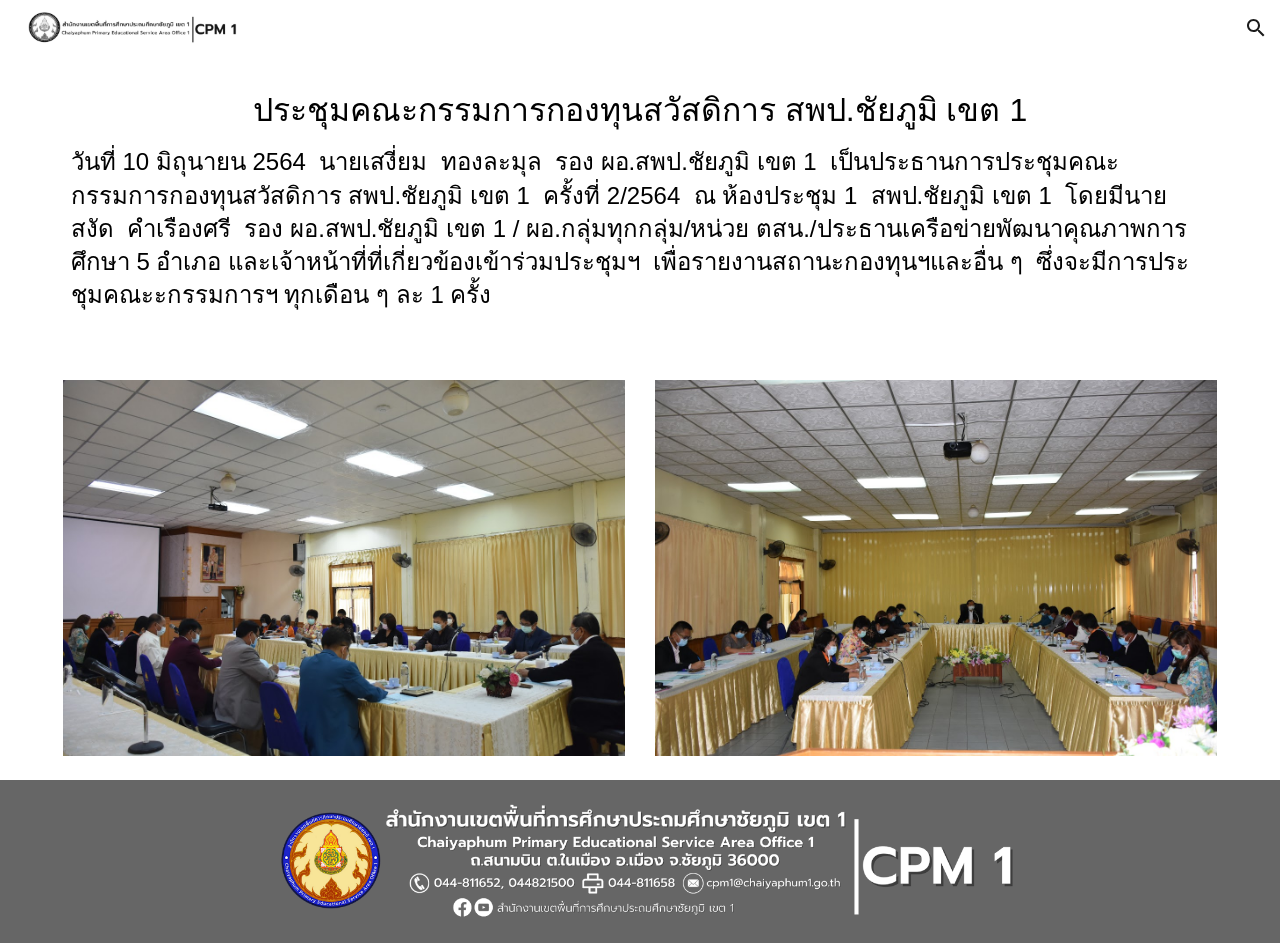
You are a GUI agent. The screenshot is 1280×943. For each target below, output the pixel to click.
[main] (640, 206)
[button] (1256, 28)
